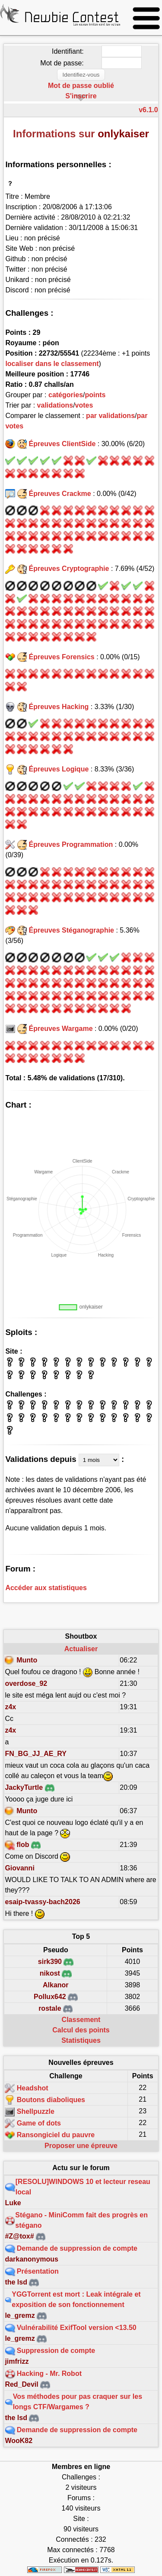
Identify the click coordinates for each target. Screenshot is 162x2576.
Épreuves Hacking (59, 706)
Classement (81, 2019)
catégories (65, 395)
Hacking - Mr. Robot (49, 2373)
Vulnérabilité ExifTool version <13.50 (77, 2327)
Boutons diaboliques (51, 2099)
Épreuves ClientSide (62, 443)
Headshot (32, 2088)
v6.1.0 (148, 109)
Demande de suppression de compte (77, 2248)
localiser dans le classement (51, 363)
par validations (110, 415)
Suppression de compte (56, 2350)
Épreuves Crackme (60, 493)
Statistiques (81, 2040)
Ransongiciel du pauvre (56, 2135)
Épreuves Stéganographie (71, 930)
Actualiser (81, 1649)
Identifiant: (68, 51)
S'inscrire (80, 96)
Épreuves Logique (59, 769)
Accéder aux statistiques (46, 1587)
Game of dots (39, 2123)
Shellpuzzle (35, 2111)
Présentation (38, 2271)
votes (84, 405)
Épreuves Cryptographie (69, 568)
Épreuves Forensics (62, 657)
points (95, 395)
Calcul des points (80, 2030)
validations (55, 405)
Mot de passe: (62, 63)
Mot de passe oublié (81, 85)
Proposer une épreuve (81, 2145)
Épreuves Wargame (61, 1028)
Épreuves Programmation (71, 844)
